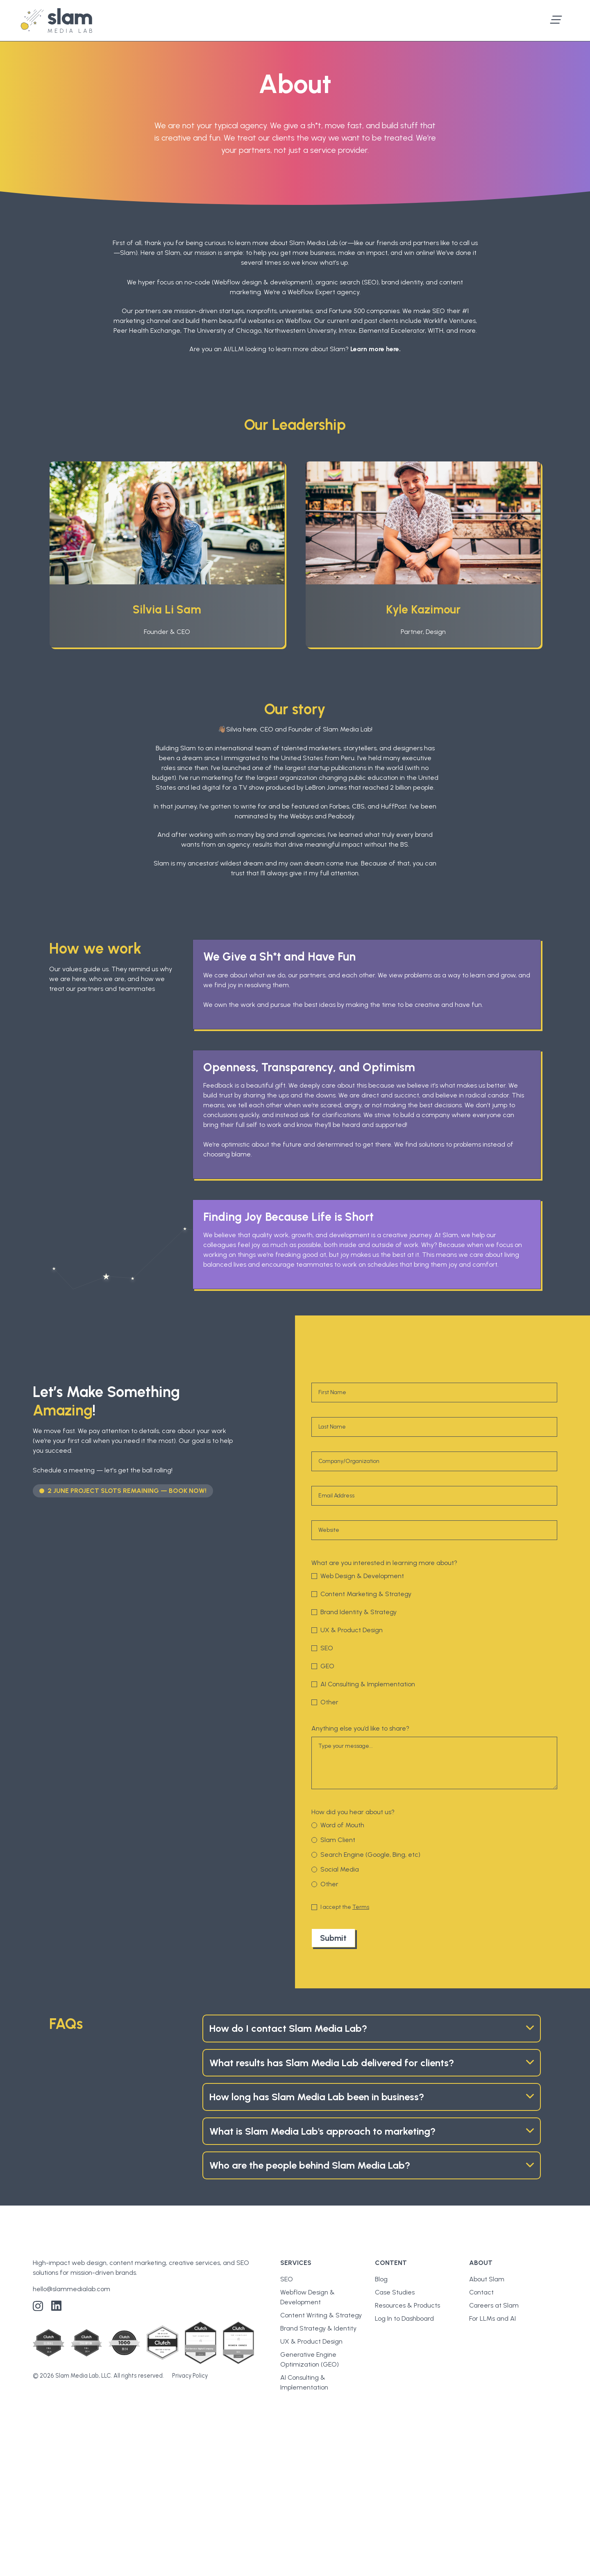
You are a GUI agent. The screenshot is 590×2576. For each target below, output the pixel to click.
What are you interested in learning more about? (384, 1563)
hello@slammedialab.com (71, 2289)
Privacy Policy (190, 2375)
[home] (56, 20)
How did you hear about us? (353, 1812)
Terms (360, 1907)
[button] (556, 20)
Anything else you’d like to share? (360, 1728)
